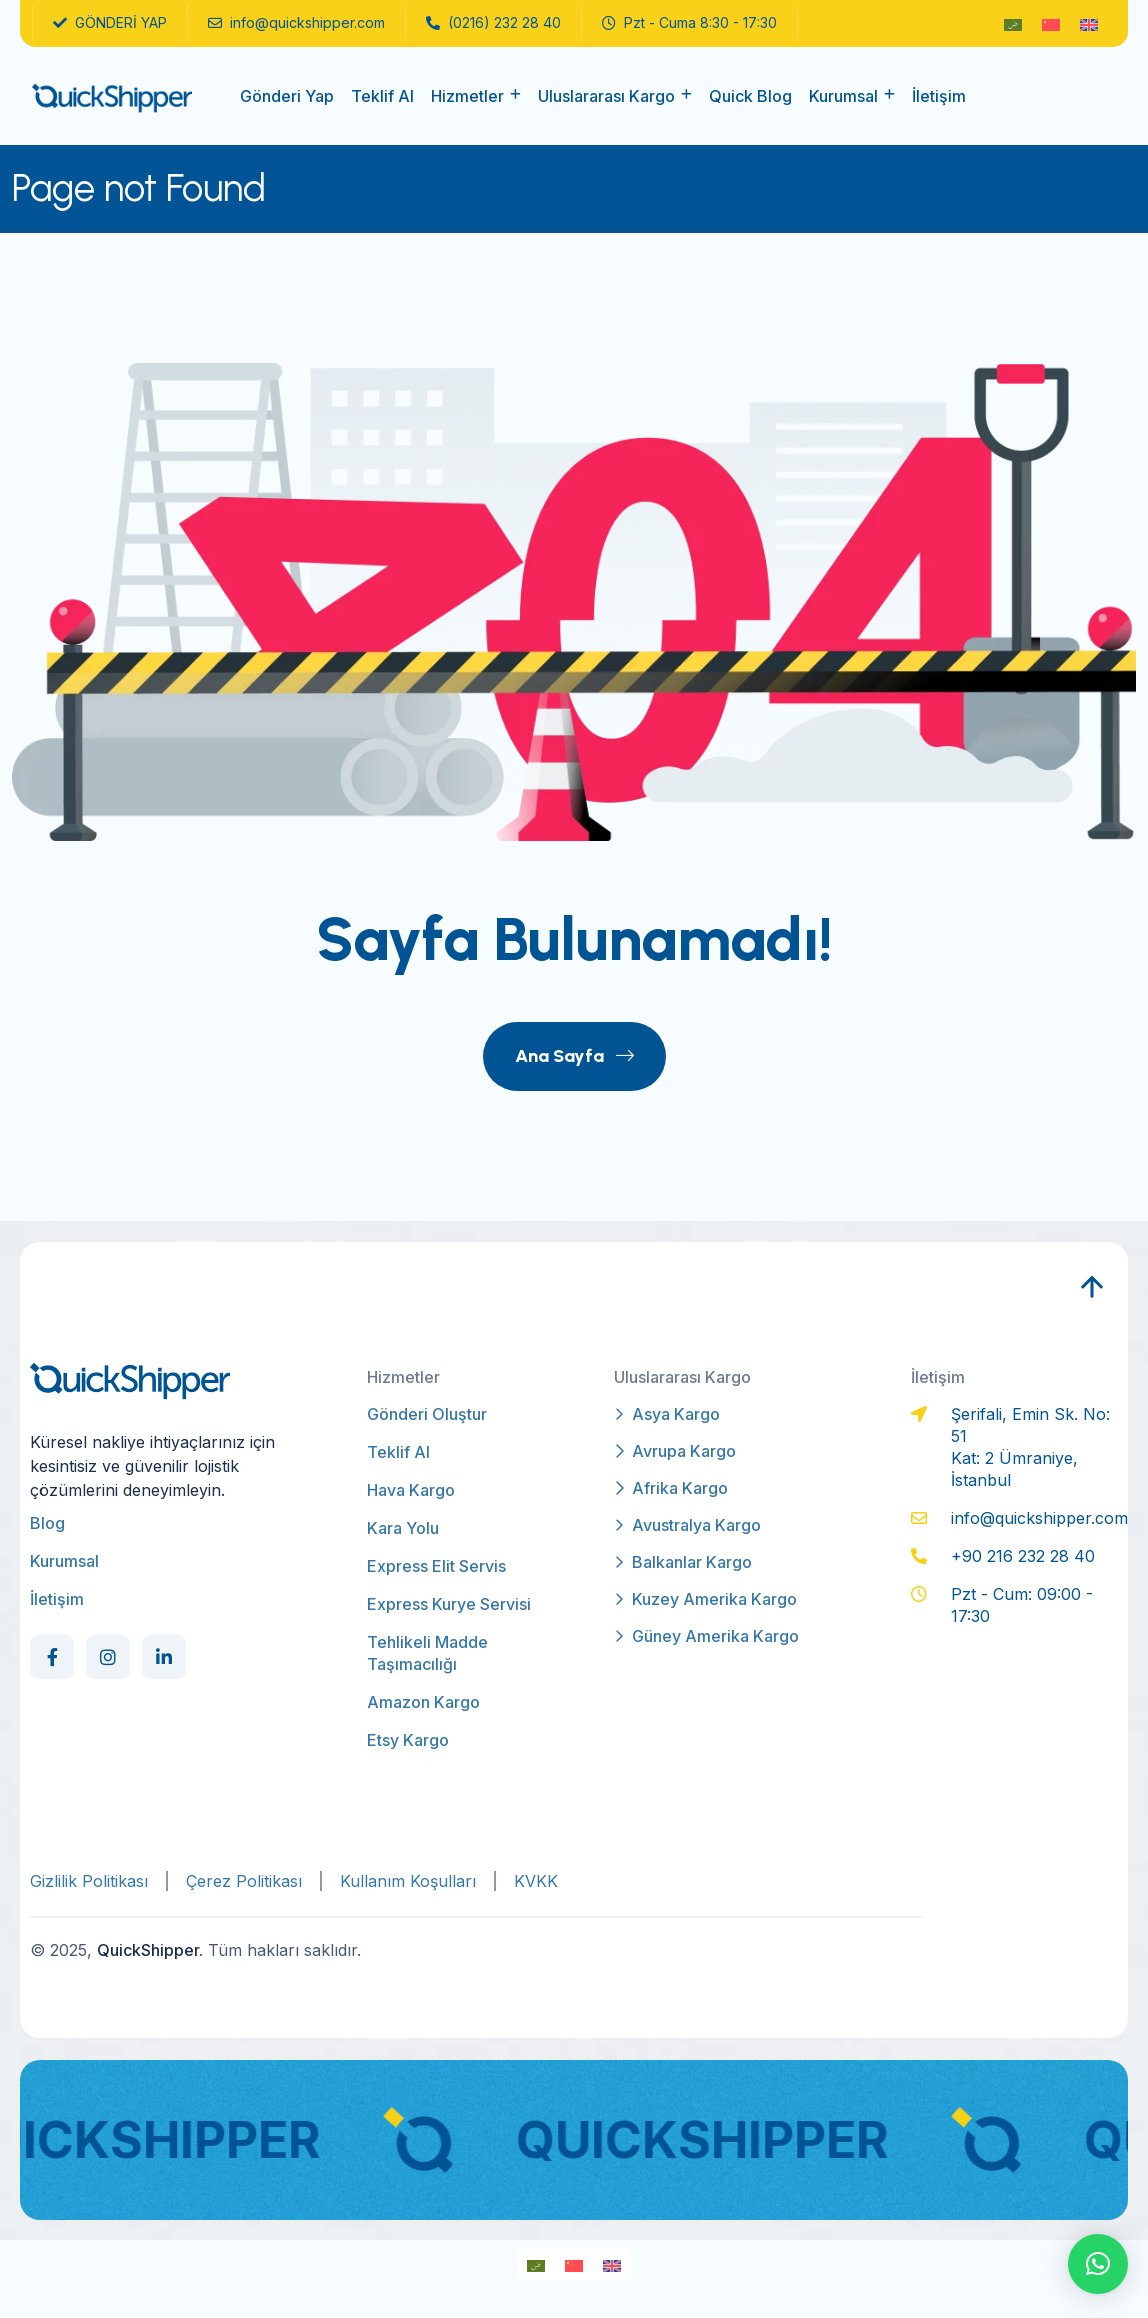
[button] (1098, 2264)
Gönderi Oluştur (427, 1414)
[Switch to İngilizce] (1089, 23)
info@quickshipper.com (1039, 1518)
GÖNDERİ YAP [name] (110, 23)
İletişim (939, 96)
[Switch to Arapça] (1013, 23)
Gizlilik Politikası (89, 1881)
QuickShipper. (150, 1950)
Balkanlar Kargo (683, 1562)
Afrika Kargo (671, 1488)
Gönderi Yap (287, 96)
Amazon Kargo (423, 1702)
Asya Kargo (667, 1414)
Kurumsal (843, 96)
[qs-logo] (112, 96)
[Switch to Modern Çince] (1051, 23)
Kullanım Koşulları (408, 1881)
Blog (47, 1523)
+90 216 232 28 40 (1023, 1556)
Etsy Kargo (408, 1740)
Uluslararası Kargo (606, 96)
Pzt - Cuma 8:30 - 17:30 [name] (689, 23)
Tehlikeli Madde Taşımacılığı (427, 1653)
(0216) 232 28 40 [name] (493, 23)
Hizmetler (467, 96)
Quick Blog (750, 96)
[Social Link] (52, 1657)
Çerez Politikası (244, 1881)
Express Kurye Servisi (449, 1604)
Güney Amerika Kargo (706, 1636)
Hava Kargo (411, 1490)
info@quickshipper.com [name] (296, 23)
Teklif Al (382, 96)
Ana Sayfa (574, 1056)
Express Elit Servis (436, 1566)
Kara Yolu (403, 1528)
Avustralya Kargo (687, 1525)
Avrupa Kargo (675, 1451)
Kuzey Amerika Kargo (705, 1599)
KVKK (536, 1881)
